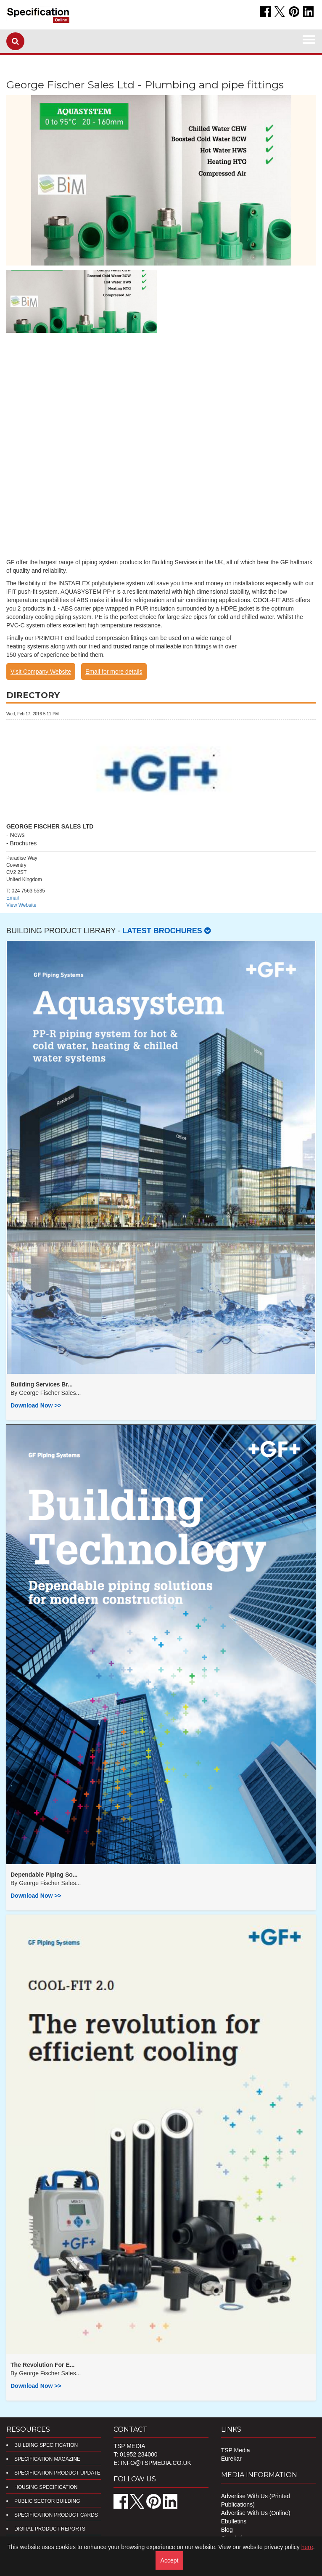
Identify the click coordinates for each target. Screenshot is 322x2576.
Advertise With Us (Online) (255, 2513)
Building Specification (46, 2445)
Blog (227, 2529)
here (307, 2547)
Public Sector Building (47, 2501)
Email (12, 898)
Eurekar (231, 2458)
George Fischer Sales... (50, 1392)
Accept (170, 2560)
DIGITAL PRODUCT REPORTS (49, 2529)
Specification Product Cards (56, 2515)
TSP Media (235, 2450)
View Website (21, 905)
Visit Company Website (41, 671)
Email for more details (113, 671)
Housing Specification (45, 2487)
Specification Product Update (57, 2473)
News (17, 834)
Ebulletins (234, 2521)
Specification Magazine (47, 2459)
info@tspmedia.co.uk (156, 2462)
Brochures (23, 843)
